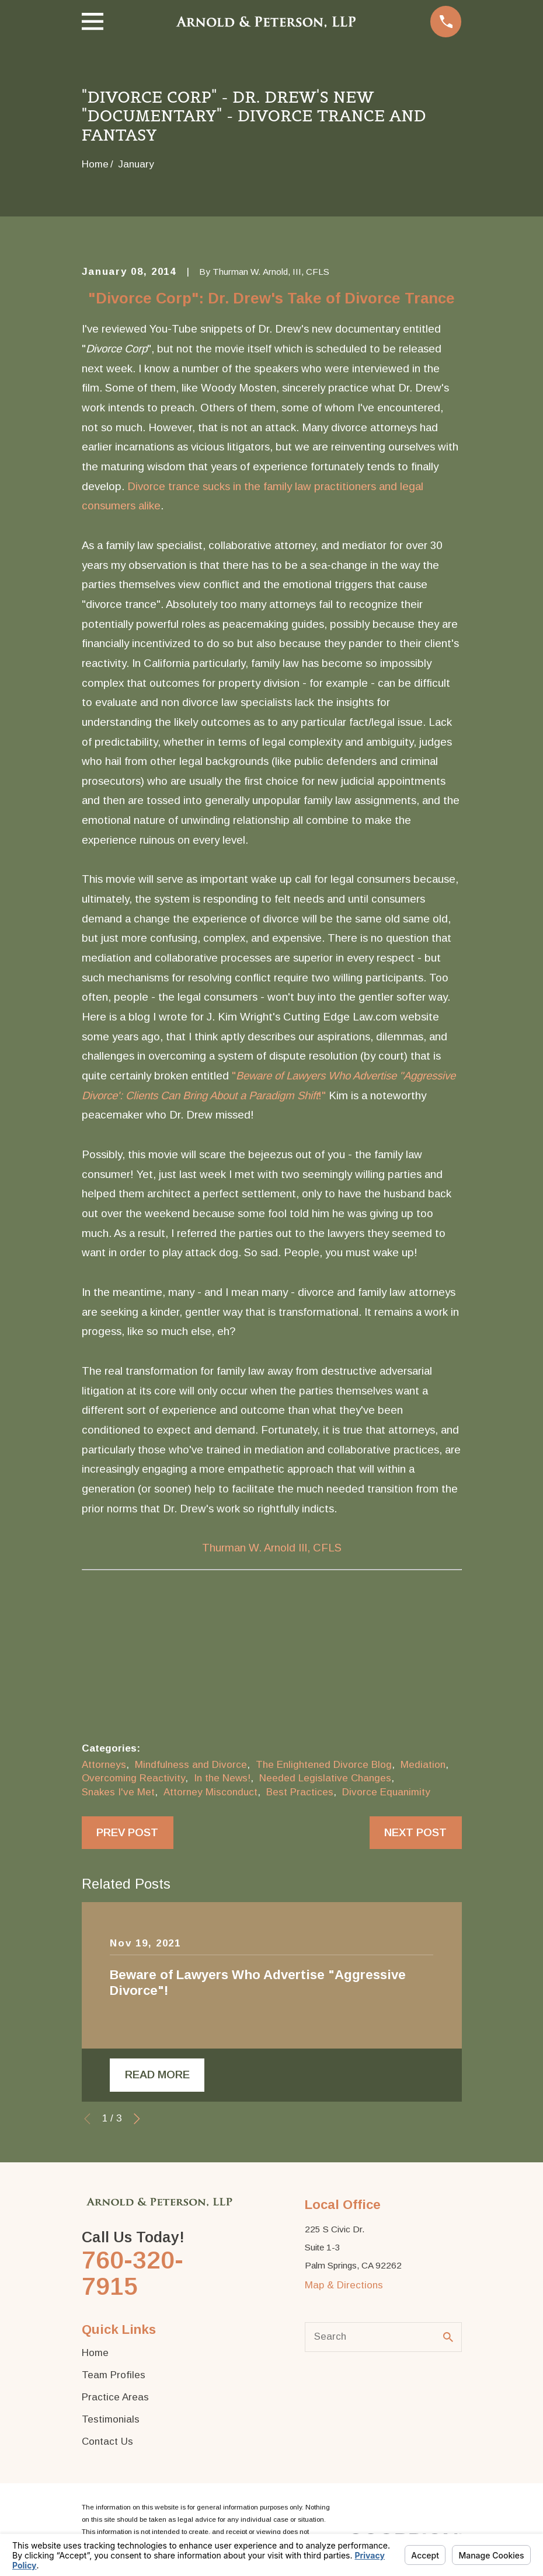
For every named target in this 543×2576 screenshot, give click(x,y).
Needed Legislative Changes (325, 1778)
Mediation (423, 1764)
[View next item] (136, 2118)
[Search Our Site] (448, 2337)
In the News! (222, 1778)
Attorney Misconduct (210, 1792)
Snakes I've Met (118, 1792)
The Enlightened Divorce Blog (324, 1764)
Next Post (415, 1832)
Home (95, 2352)
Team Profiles (113, 2375)
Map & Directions (344, 2285)
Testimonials (111, 2419)
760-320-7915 (132, 2273)
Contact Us (107, 2441)
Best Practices (299, 1792)
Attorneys (104, 1764)
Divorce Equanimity (386, 1792)
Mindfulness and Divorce (191, 1764)
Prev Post (127, 1832)
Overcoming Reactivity (133, 1778)
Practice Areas (115, 2397)
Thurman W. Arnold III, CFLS (272, 1548)
